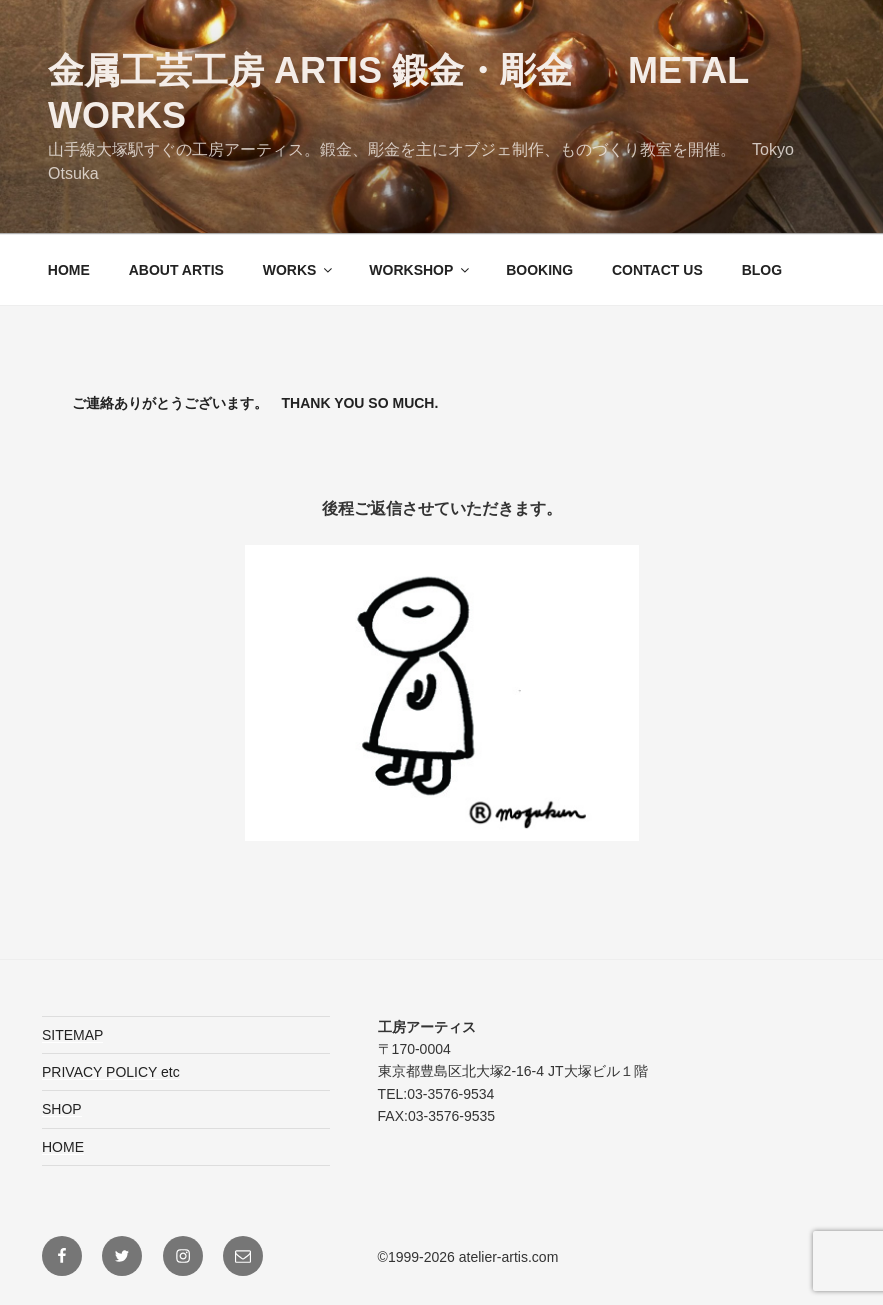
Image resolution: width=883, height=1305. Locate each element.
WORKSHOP (420, 270)
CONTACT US (657, 270)
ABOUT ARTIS (176, 270)
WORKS (299, 270)
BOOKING (539, 270)
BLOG (762, 270)
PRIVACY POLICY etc (111, 1072)
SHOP (62, 1109)
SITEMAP (72, 1035)
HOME (69, 270)
